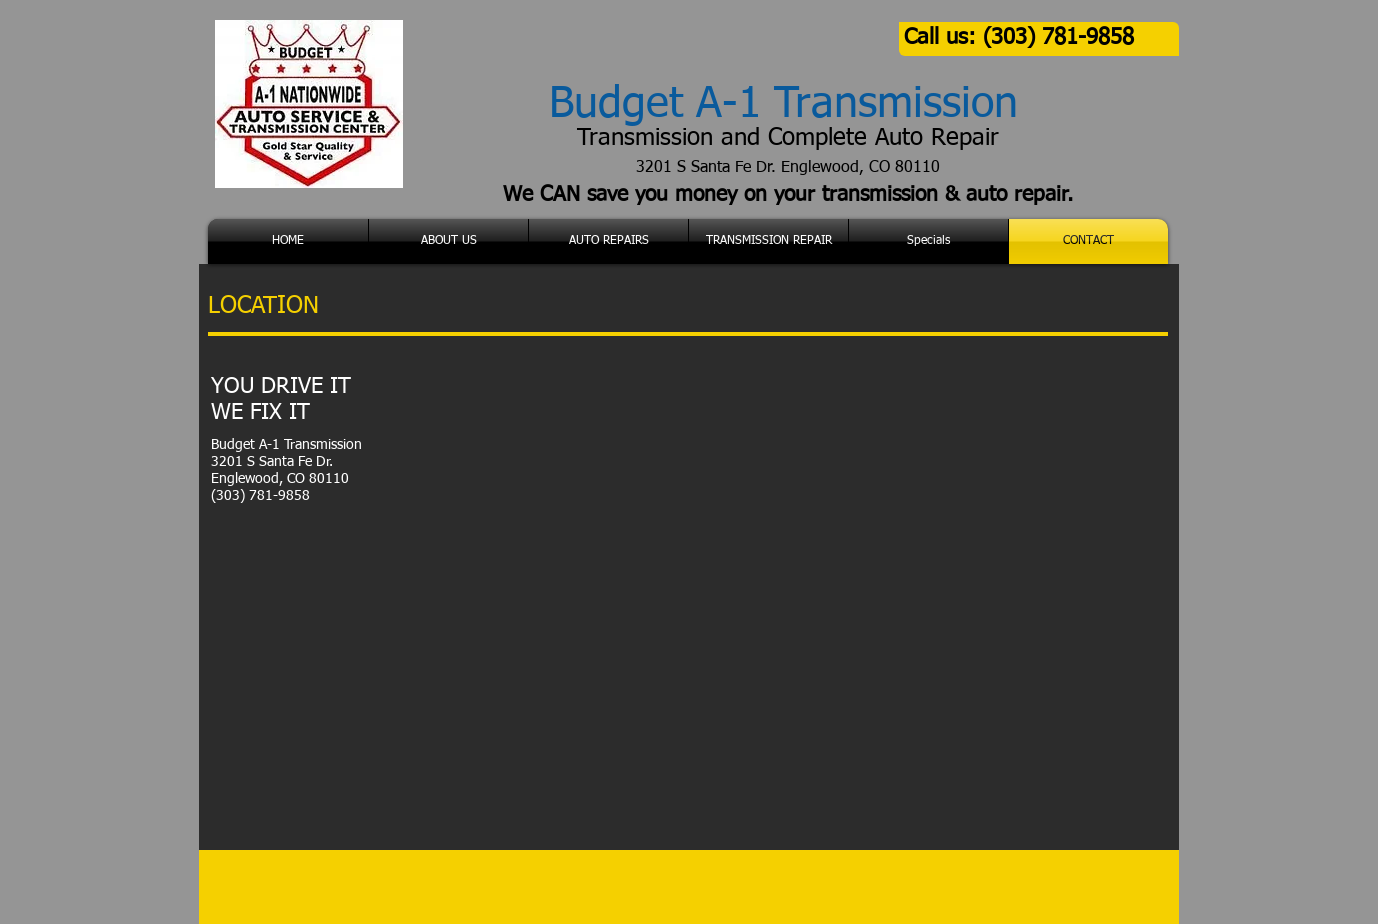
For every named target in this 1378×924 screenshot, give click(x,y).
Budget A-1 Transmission (783, 104)
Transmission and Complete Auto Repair (788, 138)
